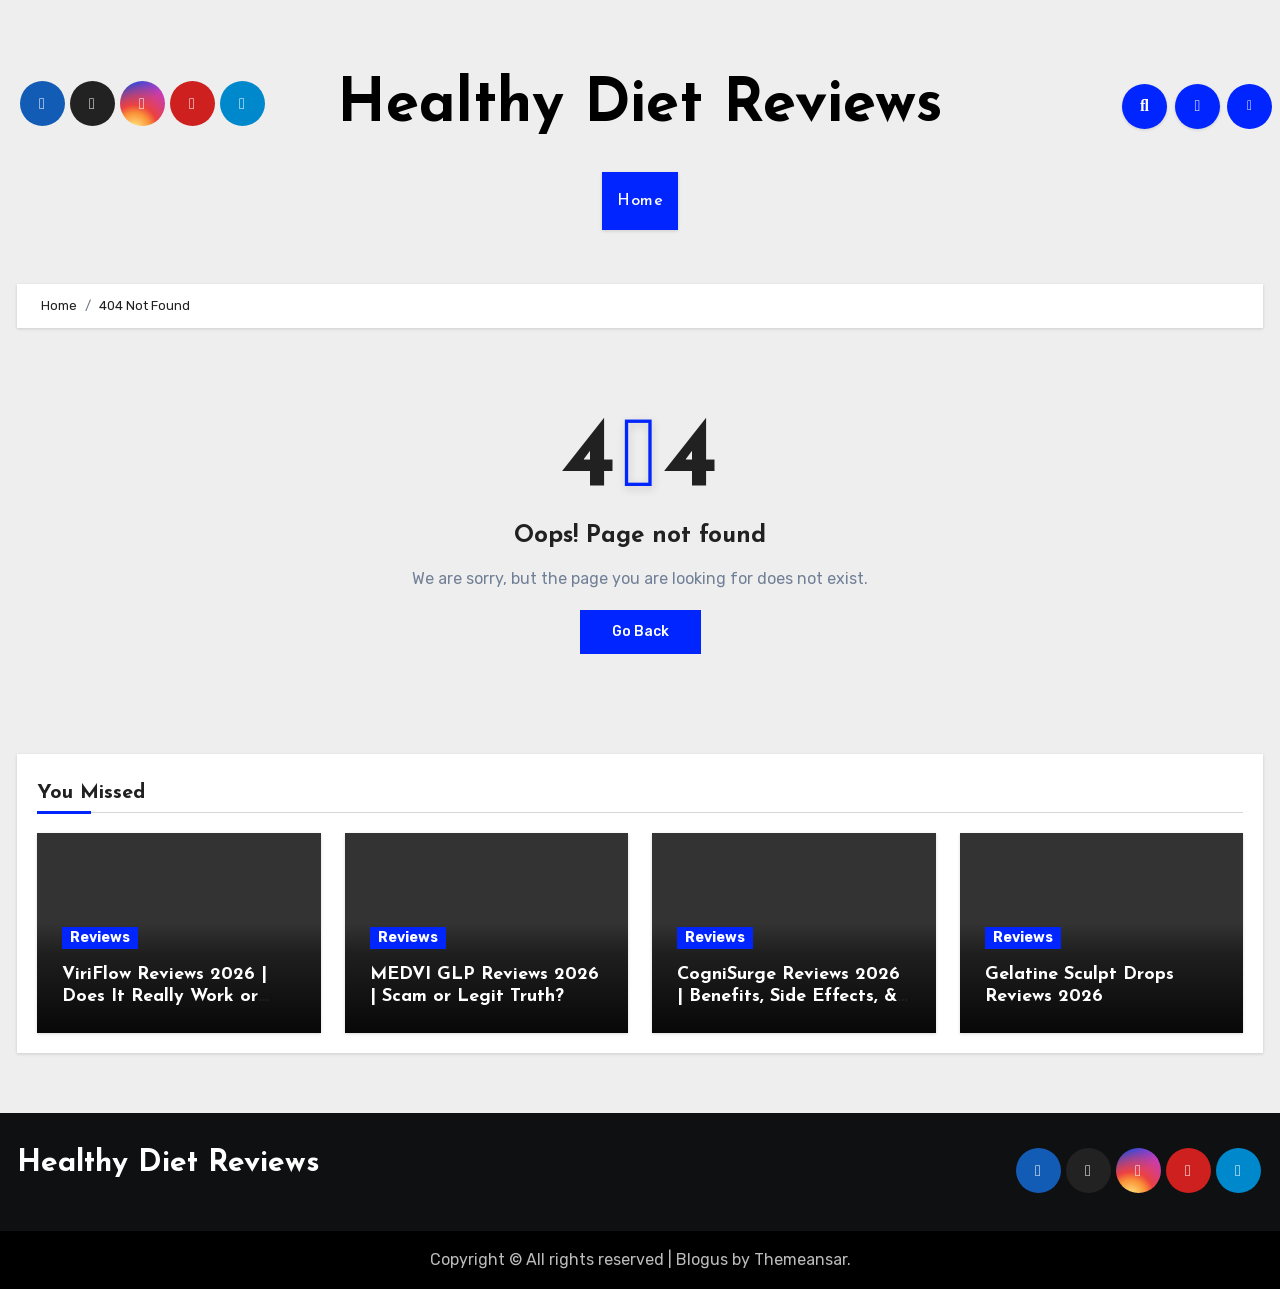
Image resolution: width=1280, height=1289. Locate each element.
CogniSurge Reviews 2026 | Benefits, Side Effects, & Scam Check (788, 996)
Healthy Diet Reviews (640, 106)
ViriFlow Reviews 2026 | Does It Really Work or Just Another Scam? (164, 996)
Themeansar (800, 1259)
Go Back (640, 631)
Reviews (100, 937)
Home (640, 201)
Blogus (702, 1259)
